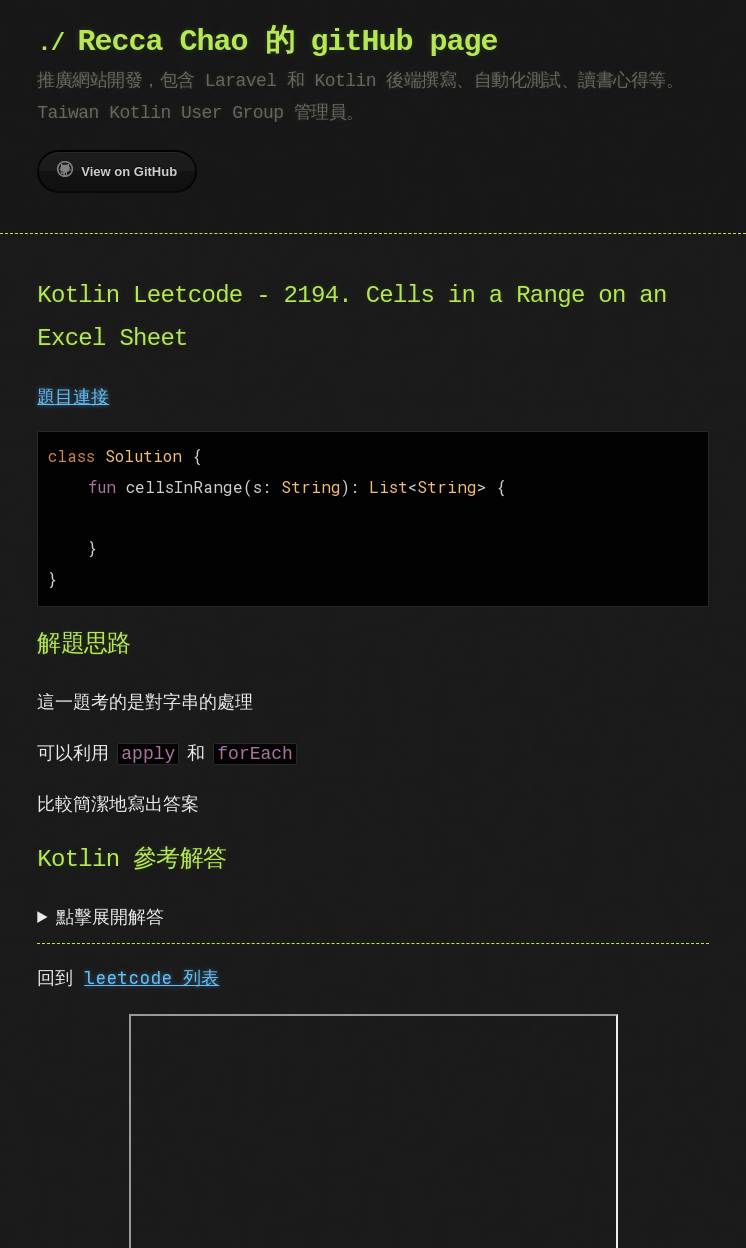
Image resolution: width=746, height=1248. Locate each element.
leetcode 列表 (151, 967)
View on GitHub (117, 170)
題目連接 (73, 396)
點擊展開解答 (110, 906)
